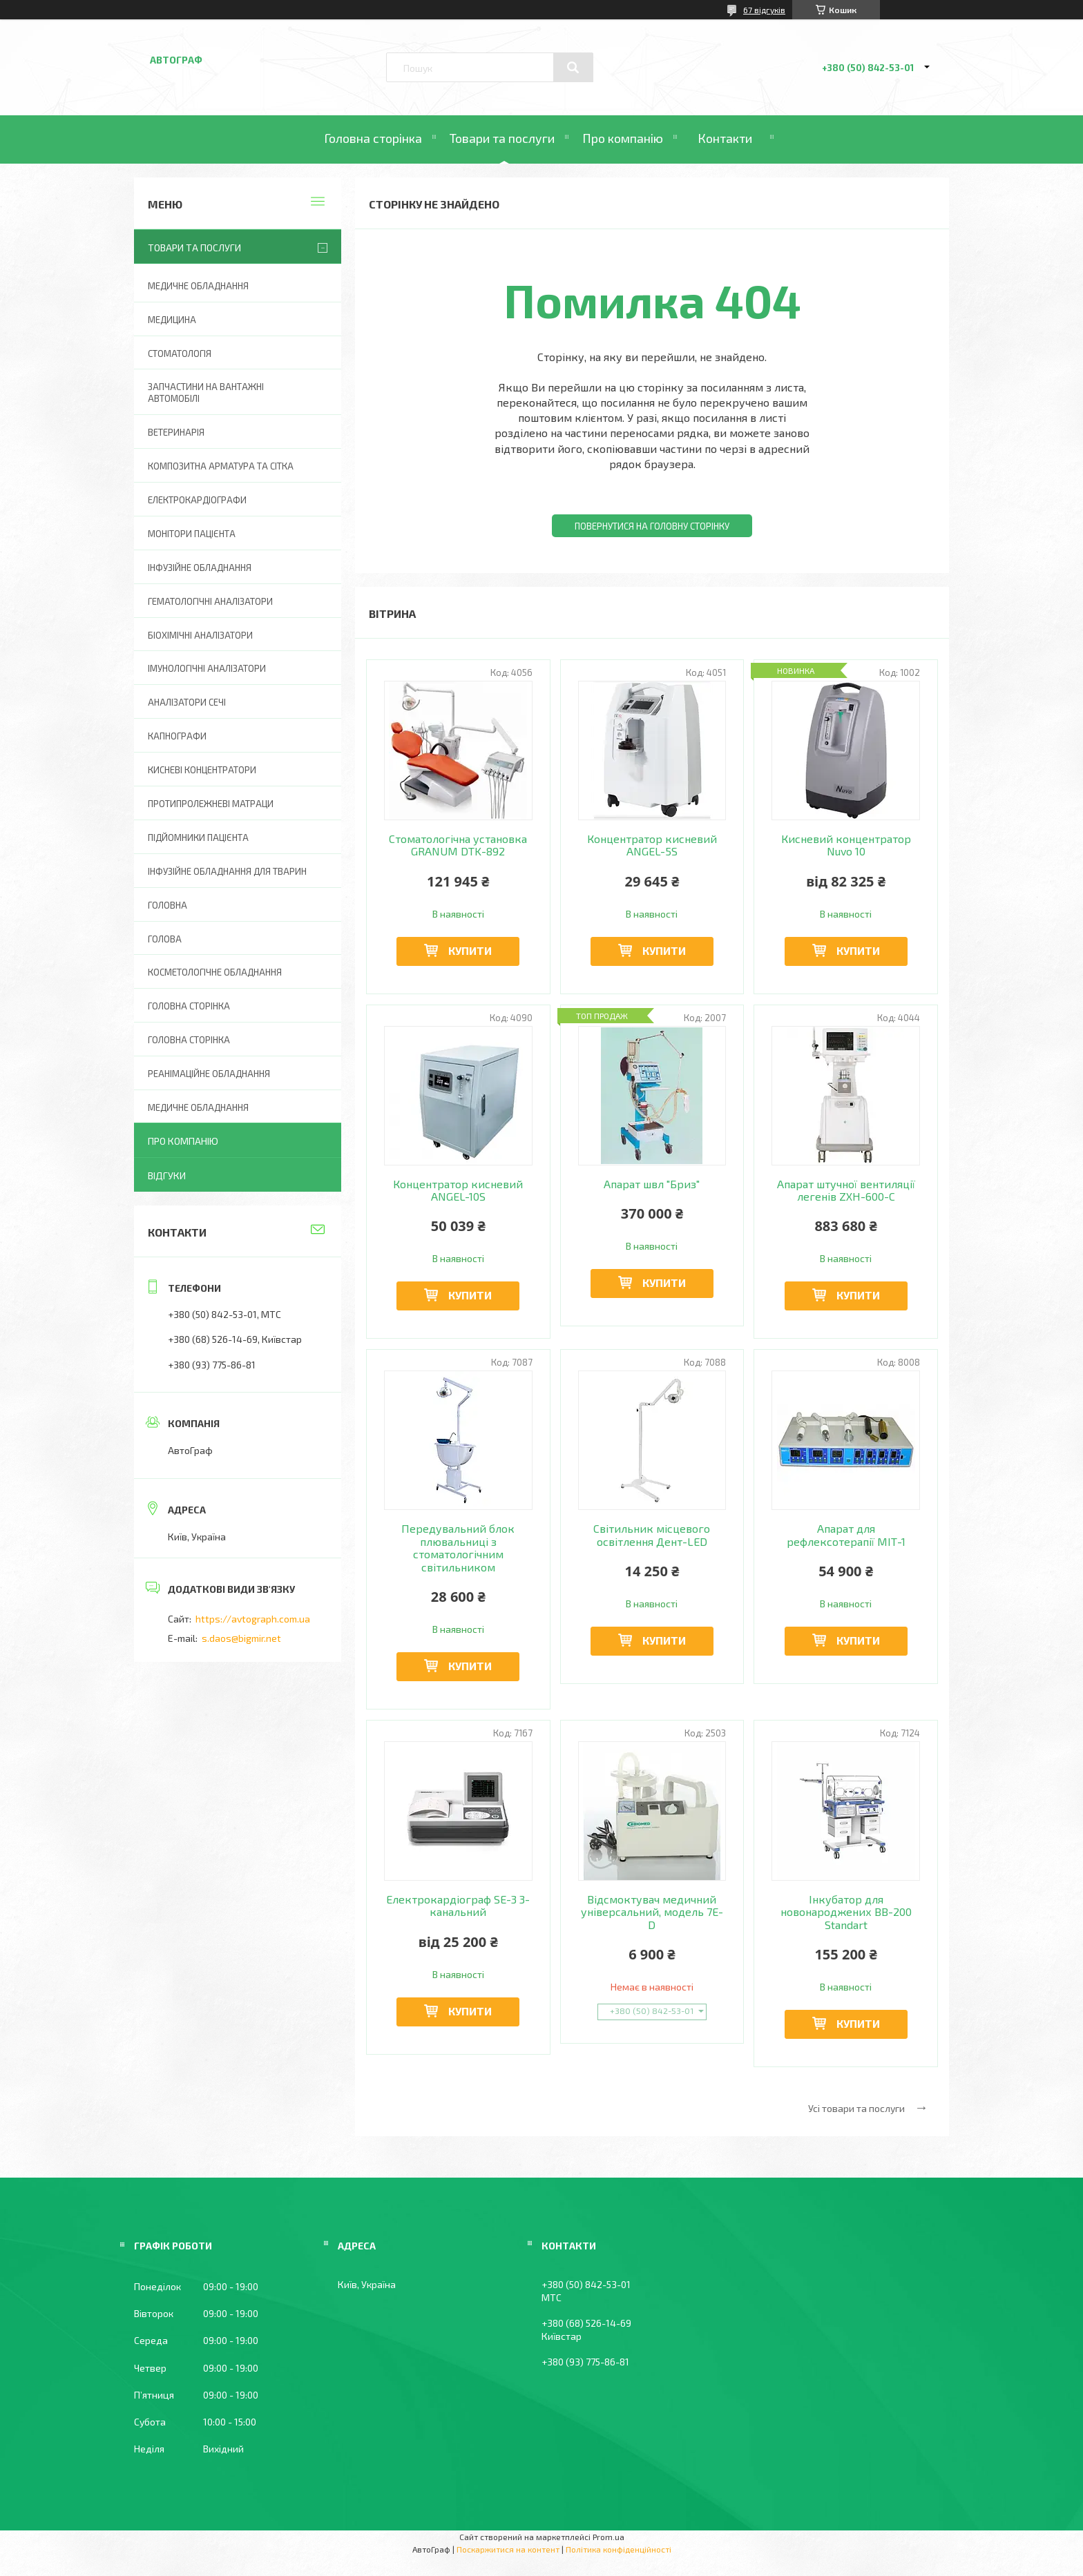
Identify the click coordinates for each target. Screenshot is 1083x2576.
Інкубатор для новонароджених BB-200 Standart (846, 1912)
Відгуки (167, 1175)
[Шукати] (573, 67)
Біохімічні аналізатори (200, 635)
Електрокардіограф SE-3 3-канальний (458, 1905)
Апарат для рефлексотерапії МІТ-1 (846, 1534)
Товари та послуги (502, 138)
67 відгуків (764, 9)
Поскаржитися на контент (508, 2549)
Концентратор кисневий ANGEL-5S (652, 845)
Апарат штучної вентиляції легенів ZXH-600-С (846, 1190)
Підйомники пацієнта (198, 837)
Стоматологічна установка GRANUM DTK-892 (458, 845)
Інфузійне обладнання (199, 567)
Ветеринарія (176, 432)
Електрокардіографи (197, 499)
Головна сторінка (373, 138)
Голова (165, 939)
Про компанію (622, 138)
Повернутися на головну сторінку (652, 526)
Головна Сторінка (189, 1039)
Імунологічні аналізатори (207, 668)
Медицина (172, 319)
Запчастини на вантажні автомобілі (206, 392)
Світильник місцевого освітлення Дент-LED (651, 1534)
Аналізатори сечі (187, 702)
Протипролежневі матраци (211, 803)
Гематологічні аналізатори (210, 601)
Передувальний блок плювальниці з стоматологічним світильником (458, 1547)
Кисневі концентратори (202, 769)
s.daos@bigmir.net (241, 1638)
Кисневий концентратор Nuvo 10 (846, 845)
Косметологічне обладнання (215, 972)
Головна (167, 905)
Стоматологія (179, 353)
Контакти (725, 138)
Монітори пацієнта (192, 533)
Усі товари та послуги (856, 2108)
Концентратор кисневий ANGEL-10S (458, 1190)
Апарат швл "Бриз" (652, 1184)
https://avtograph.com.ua (252, 1619)
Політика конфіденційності (618, 2549)
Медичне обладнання (198, 285)
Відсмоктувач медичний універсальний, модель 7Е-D (652, 1912)
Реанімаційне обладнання (209, 1073)
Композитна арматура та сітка (221, 466)
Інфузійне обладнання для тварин (227, 871)
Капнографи (177, 736)
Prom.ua (608, 2536)
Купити (470, 950)
